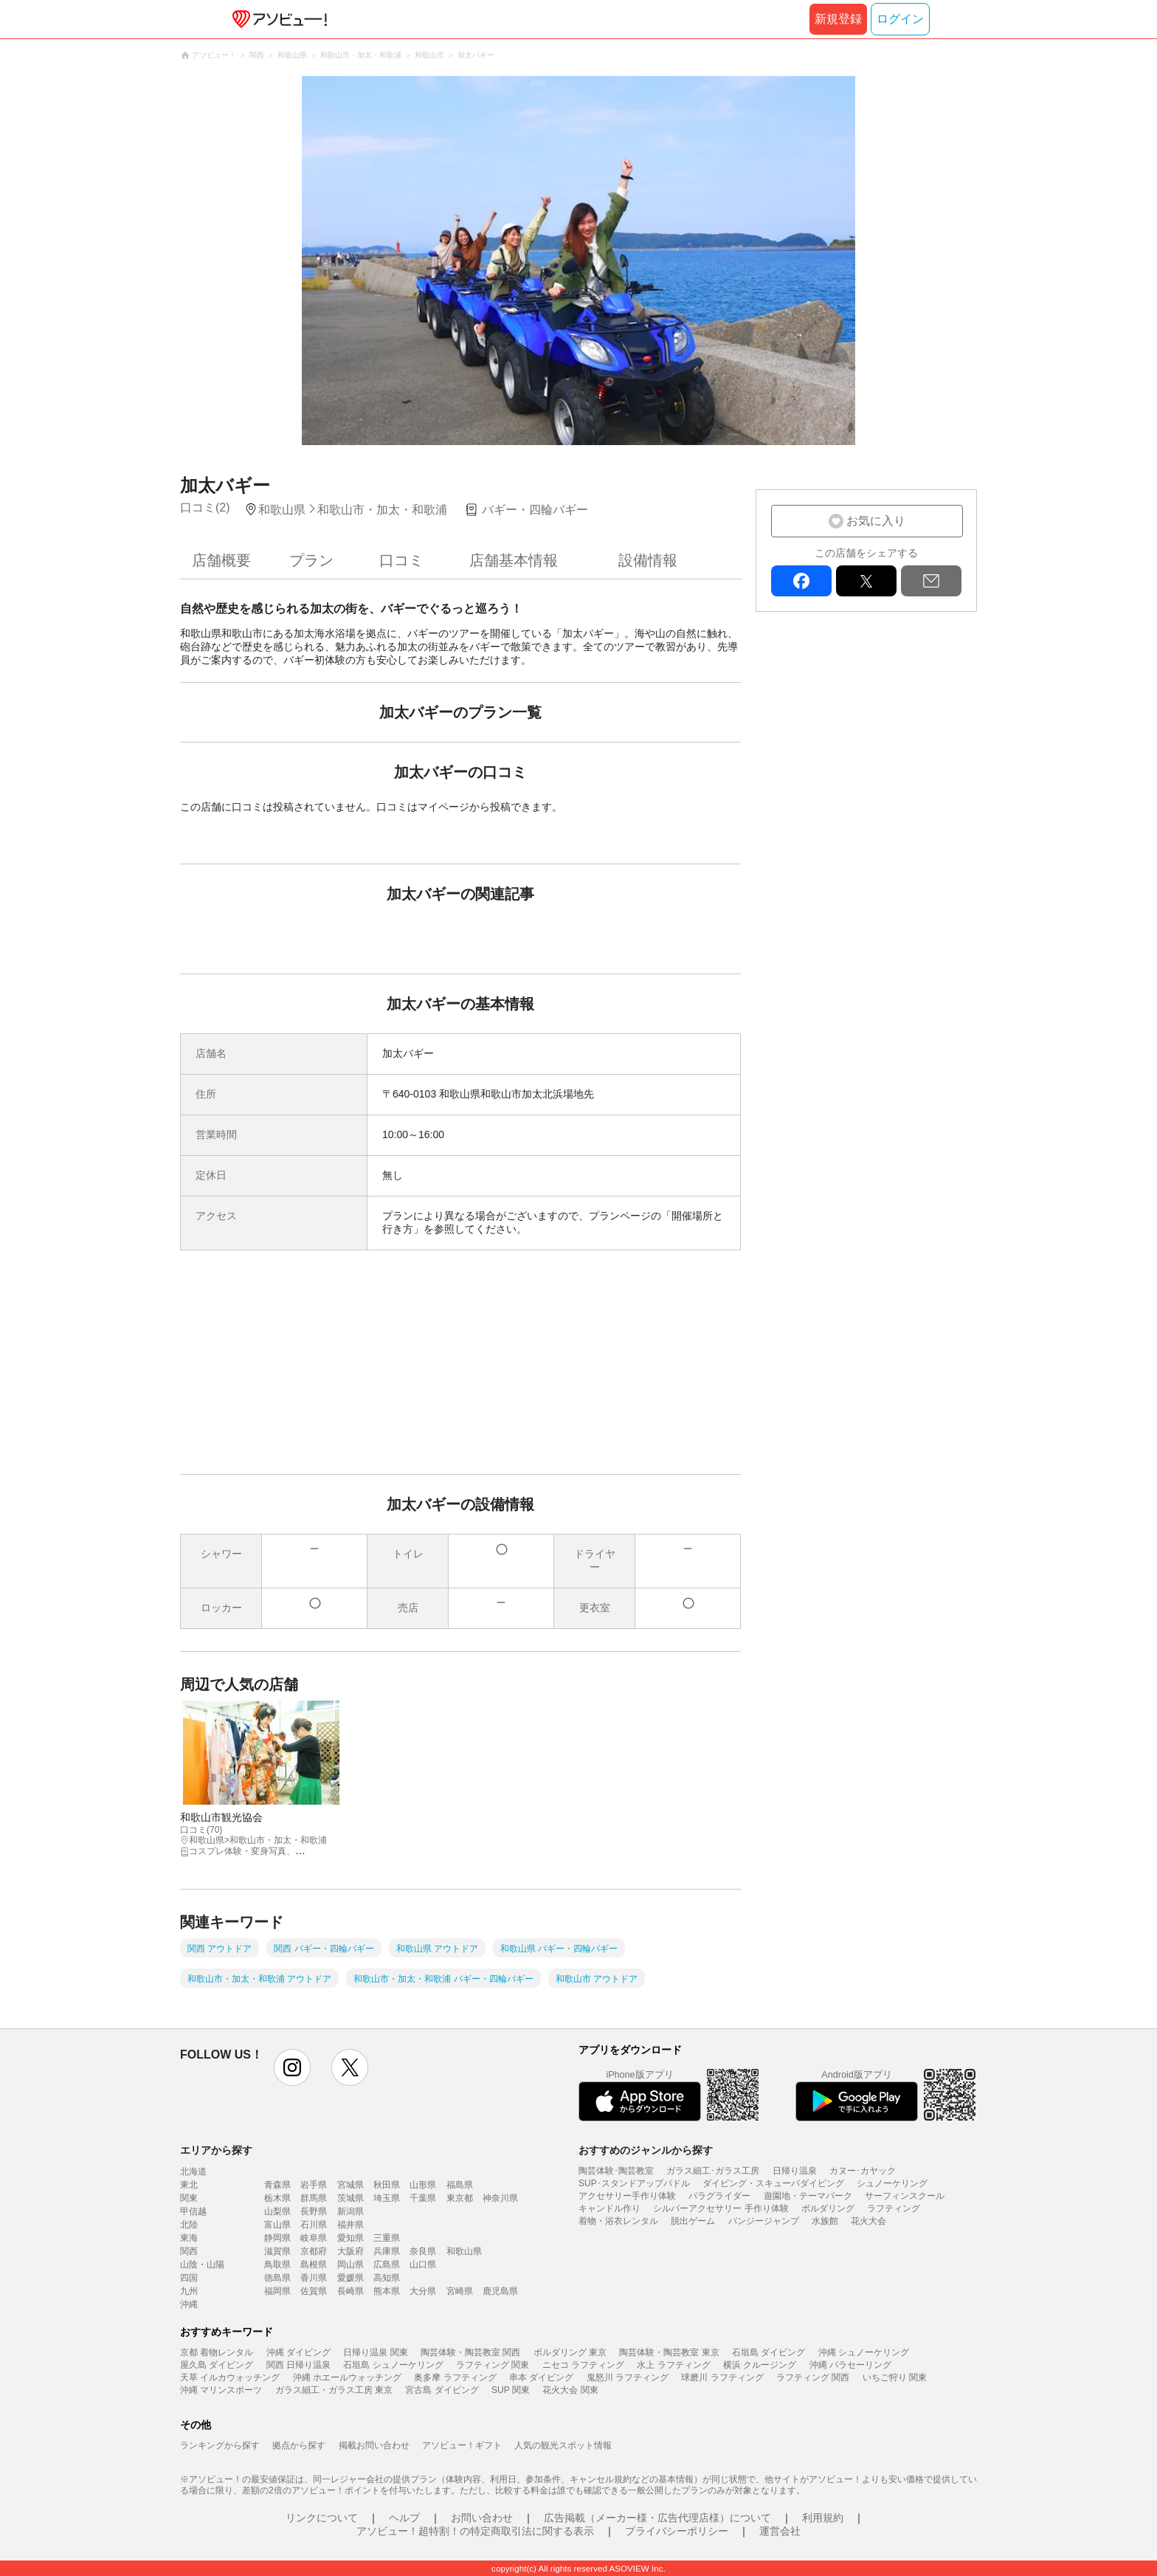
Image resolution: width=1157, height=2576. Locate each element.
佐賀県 (313, 2291)
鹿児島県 (500, 2291)
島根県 (313, 2264)
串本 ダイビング (541, 2377)
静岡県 (277, 2238)
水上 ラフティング (673, 2365)
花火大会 (868, 2221)
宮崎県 (459, 2291)
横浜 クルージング (759, 2365)
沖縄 (189, 2304)
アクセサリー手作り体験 (627, 2196)
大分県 (423, 2291)
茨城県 (350, 2198)
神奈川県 (500, 2198)
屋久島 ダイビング (216, 2365)
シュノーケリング (892, 2183)
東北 (189, 2185)
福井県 (350, 2224)
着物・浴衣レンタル (618, 2221)
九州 (189, 2291)
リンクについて (322, 2518)
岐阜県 (313, 2238)
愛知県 (350, 2238)
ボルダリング (827, 2208)
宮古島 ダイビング (441, 2390)
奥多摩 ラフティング (455, 2377)
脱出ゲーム (693, 2221)
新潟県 (350, 2211)
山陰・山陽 (202, 2264)
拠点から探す (298, 2445)
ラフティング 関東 (492, 2365)
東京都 (459, 2198)
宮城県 (350, 2185)
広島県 (386, 2264)
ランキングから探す (220, 2445)
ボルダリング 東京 (570, 2352)
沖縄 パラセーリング (850, 2365)
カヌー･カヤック (862, 2171)
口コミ (401, 560)
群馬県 (313, 2198)
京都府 (313, 2251)
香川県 (313, 2278)
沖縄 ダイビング (298, 2352)
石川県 (313, 2224)
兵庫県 (386, 2251)
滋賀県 (277, 2251)
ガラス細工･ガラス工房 (712, 2171)
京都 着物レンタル (216, 2352)
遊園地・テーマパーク (808, 2196)
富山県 (277, 2224)
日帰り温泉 (795, 2171)
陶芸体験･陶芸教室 (616, 2171)
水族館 (825, 2221)
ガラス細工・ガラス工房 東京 (334, 2390)
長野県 (313, 2211)
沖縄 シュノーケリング (863, 2352)
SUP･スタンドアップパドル (634, 2183)
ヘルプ (404, 2518)
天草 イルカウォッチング (230, 2377)
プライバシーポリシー (676, 2531)
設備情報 (647, 560)
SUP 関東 (510, 2390)
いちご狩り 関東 (895, 2377)
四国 (189, 2278)
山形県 (423, 2185)
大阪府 (350, 2251)
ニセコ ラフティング (583, 2365)
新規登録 (838, 19)
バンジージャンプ (763, 2221)
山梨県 (277, 2211)
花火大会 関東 (570, 2390)
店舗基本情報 (513, 560)
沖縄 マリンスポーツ (221, 2390)
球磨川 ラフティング (722, 2377)
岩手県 (313, 2185)
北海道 (193, 2171)
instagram (292, 2067)
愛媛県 (350, 2278)
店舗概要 (221, 560)
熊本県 (386, 2291)
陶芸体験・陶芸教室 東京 (669, 2352)
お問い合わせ (482, 2518)
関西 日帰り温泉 (298, 2365)
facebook (801, 580)
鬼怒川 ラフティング (628, 2377)
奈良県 (423, 2251)
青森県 (277, 2185)
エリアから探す (216, 2150)
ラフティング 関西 (812, 2377)
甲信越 (193, 2211)
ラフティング (893, 2208)
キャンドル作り (609, 2208)
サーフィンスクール (904, 2196)
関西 (189, 2251)
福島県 (459, 2185)
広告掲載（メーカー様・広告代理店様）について (657, 2518)
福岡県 (277, 2291)
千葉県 (423, 2198)
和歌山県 (464, 2251)
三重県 (386, 2238)
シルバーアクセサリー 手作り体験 (720, 2208)
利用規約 (822, 2518)
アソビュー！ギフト (462, 2445)
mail (931, 580)
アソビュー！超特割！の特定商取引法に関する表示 (475, 2531)
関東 (189, 2198)
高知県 (386, 2278)
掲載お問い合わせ (374, 2445)
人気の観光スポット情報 (563, 2445)
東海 (189, 2238)
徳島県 (277, 2278)
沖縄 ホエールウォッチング (347, 2377)
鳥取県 (277, 2264)
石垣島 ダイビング (768, 2352)
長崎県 (350, 2291)
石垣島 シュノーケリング (393, 2365)
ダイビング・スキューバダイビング (773, 2183)
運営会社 (780, 2531)
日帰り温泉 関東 (375, 2352)
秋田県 (386, 2185)
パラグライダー (719, 2196)
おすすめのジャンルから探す (645, 2150)
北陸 (189, 2224)
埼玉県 (386, 2198)
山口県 (423, 2264)
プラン (311, 560)
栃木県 (277, 2198)
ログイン (900, 19)
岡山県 (350, 2264)
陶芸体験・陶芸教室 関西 (470, 2352)
